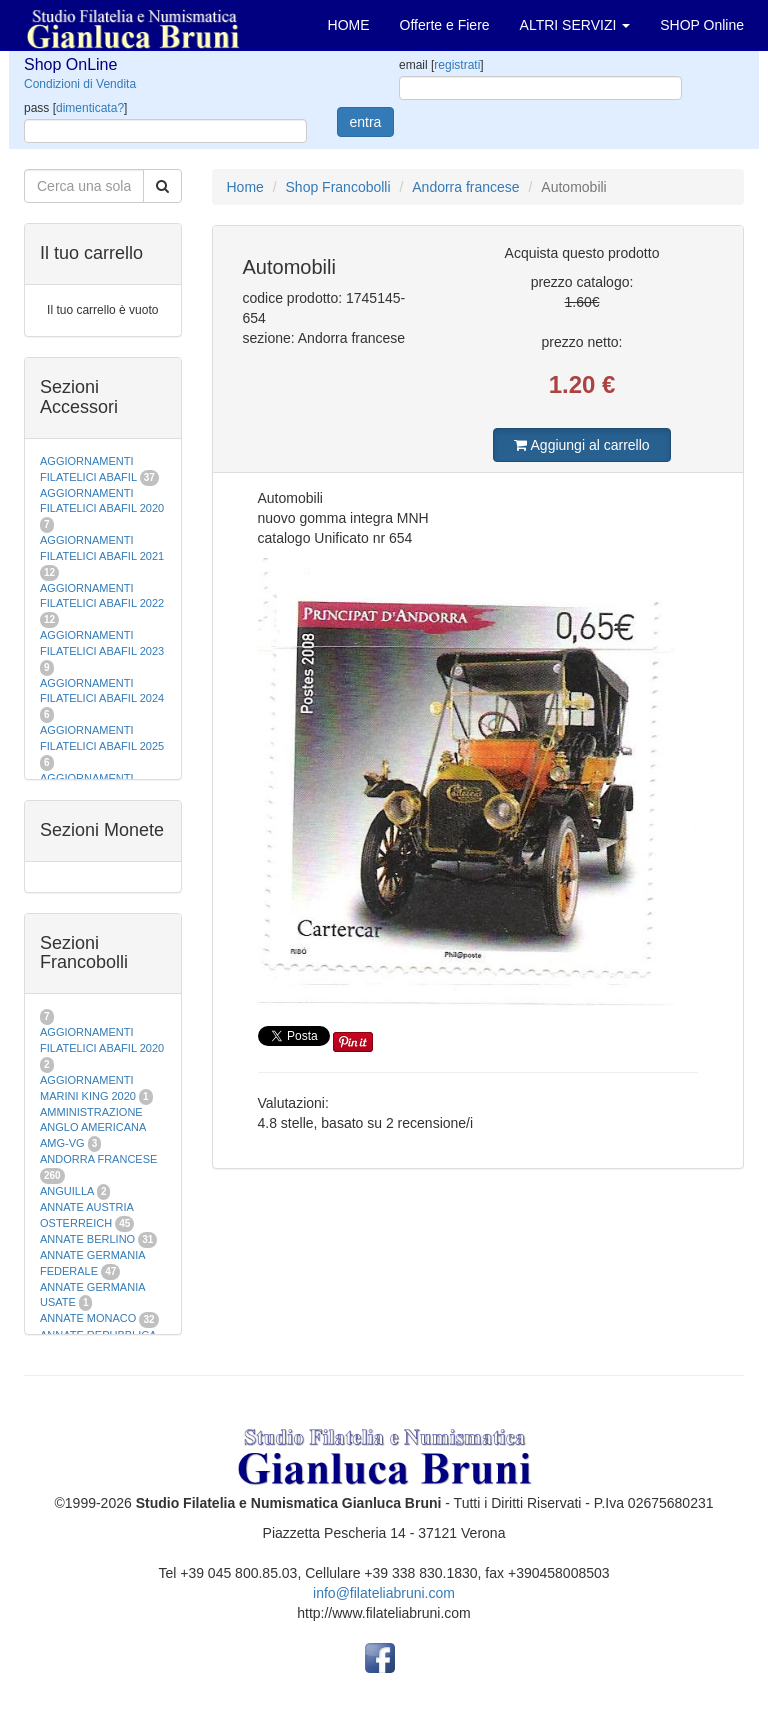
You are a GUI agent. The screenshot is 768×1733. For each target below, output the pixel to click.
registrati (457, 65)
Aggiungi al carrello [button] (581, 445)
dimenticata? (90, 108)
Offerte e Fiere (445, 25)
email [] (441, 65)
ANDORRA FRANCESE (98, 1159)
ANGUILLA (67, 1191)
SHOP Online (702, 25)
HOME (349, 25)
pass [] (75, 108)
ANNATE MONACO (88, 1318)
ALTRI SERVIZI (575, 25)
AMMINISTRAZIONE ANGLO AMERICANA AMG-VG (93, 1127)
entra (366, 122)
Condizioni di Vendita (80, 84)
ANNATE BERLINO (87, 1239)
